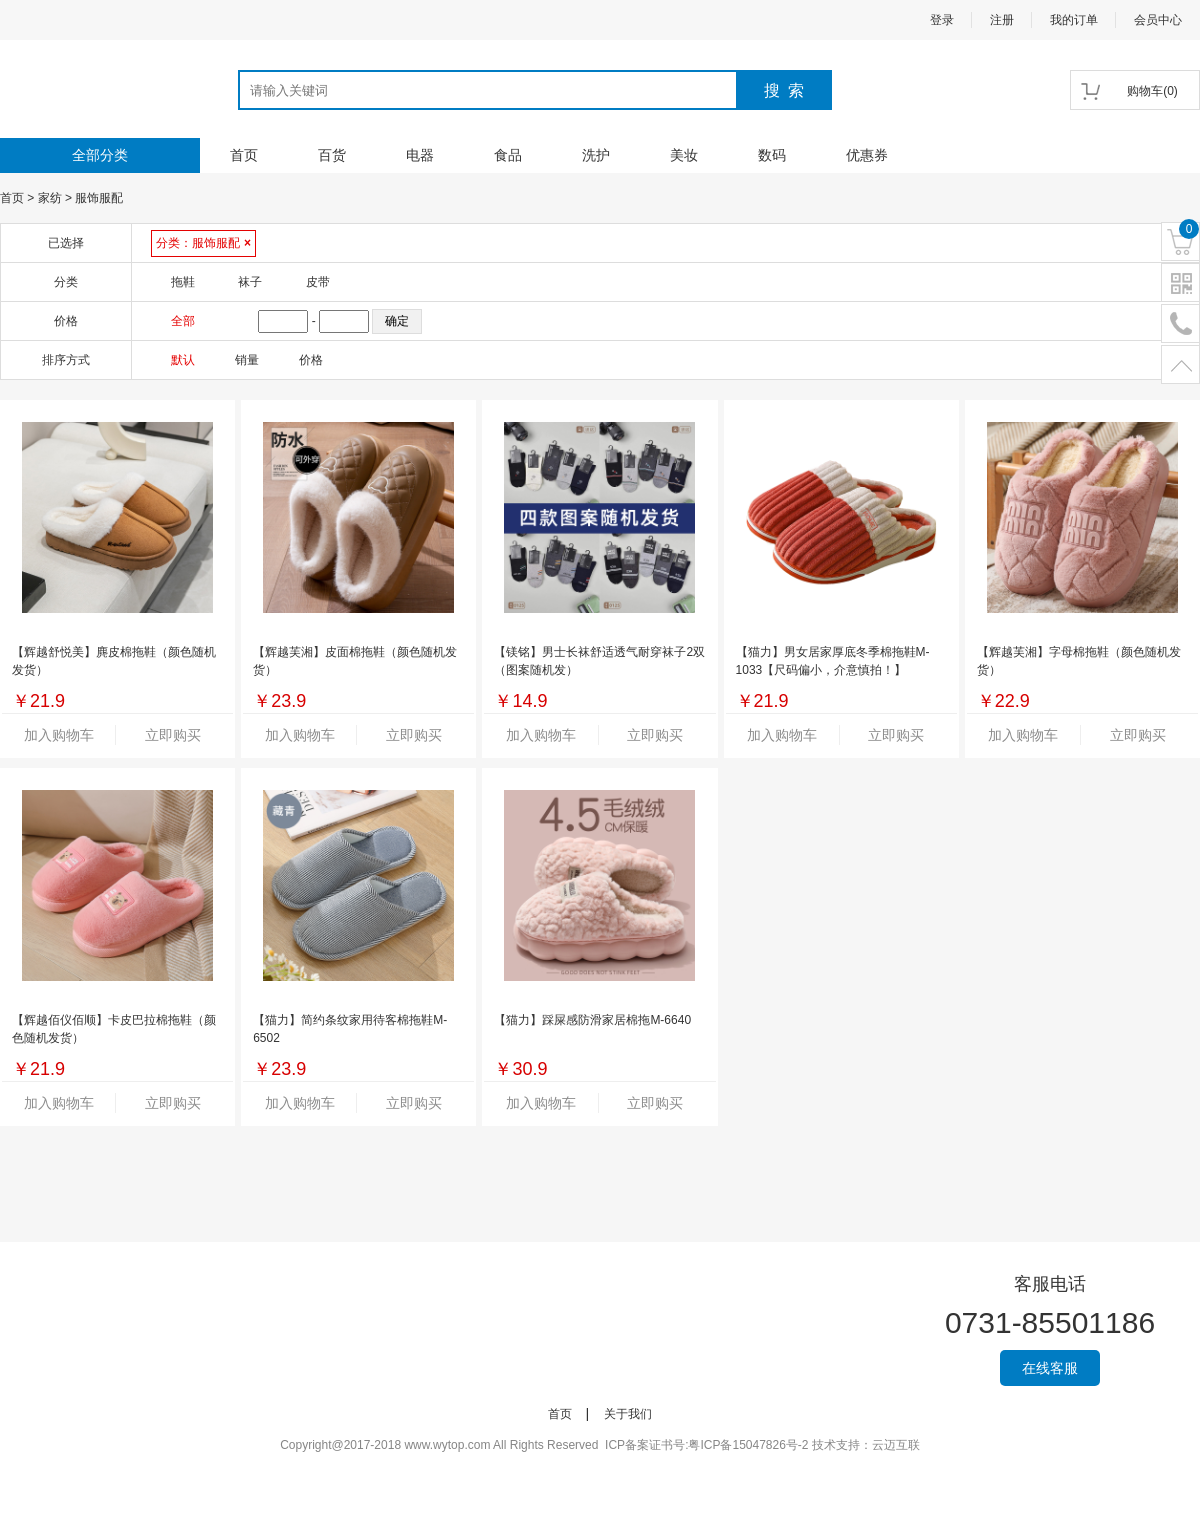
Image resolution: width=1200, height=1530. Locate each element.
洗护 (596, 155)
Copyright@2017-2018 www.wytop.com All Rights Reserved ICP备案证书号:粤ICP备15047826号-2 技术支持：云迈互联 (600, 1445)
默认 (183, 360)
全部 (183, 321)
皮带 (318, 282)
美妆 (684, 155)
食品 (508, 155)
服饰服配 (99, 198)
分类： (203, 243)
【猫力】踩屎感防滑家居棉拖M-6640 (592, 1020)
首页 (244, 155)
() (1152, 91)
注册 (1002, 20)
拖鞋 (183, 282)
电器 (420, 155)
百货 (332, 155)
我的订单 (1074, 20)
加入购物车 (59, 735)
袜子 (250, 282)
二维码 (1180, 283)
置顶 (1180, 365)
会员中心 (1158, 20)
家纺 (50, 198)
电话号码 (1180, 324)
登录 (942, 20)
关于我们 (628, 1414)
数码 (772, 155)
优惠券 (867, 155)
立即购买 (173, 735)
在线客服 (1050, 1368)
